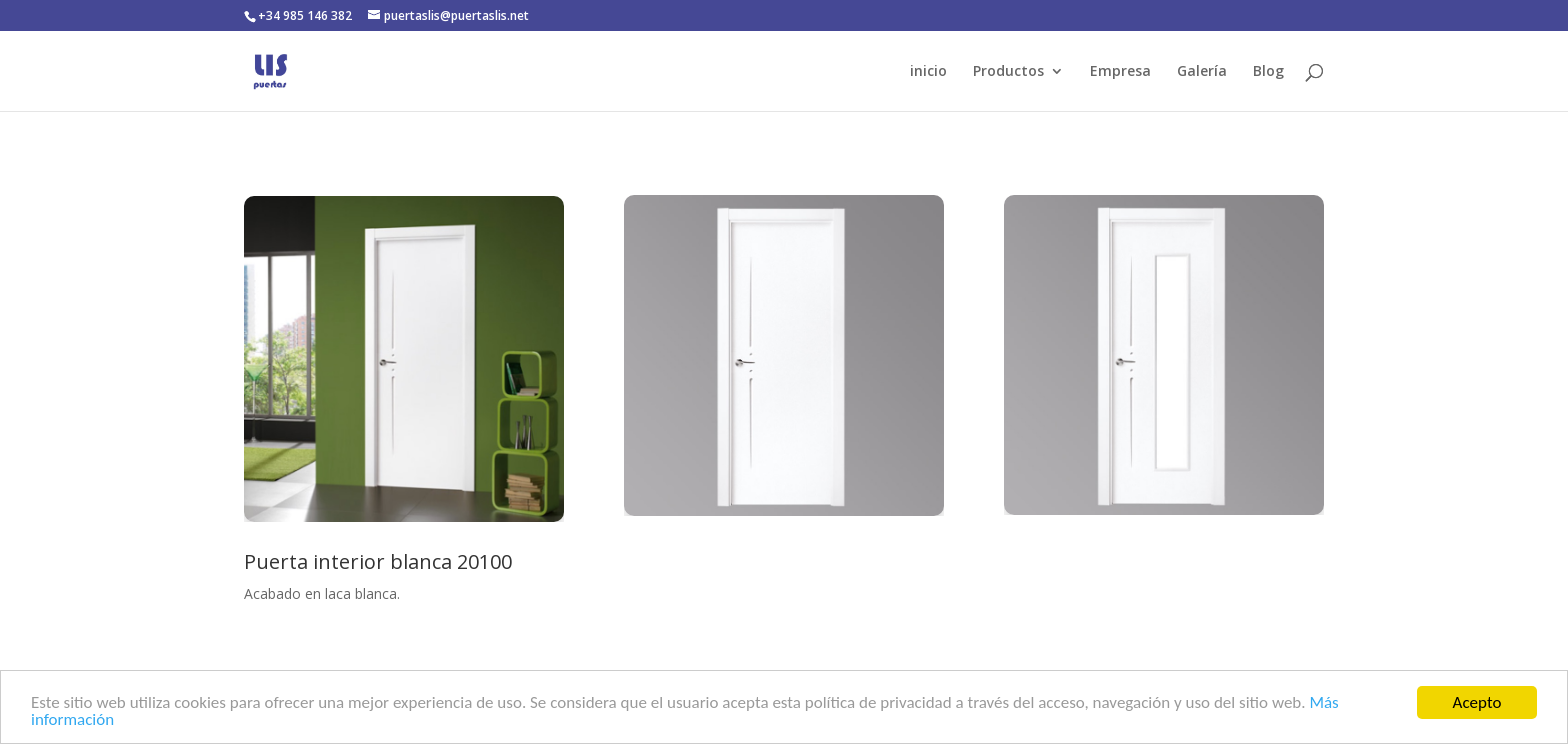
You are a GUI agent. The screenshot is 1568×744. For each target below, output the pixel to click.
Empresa (1120, 72)
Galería (1202, 72)
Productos (1008, 72)
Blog (1268, 72)
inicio (928, 72)
